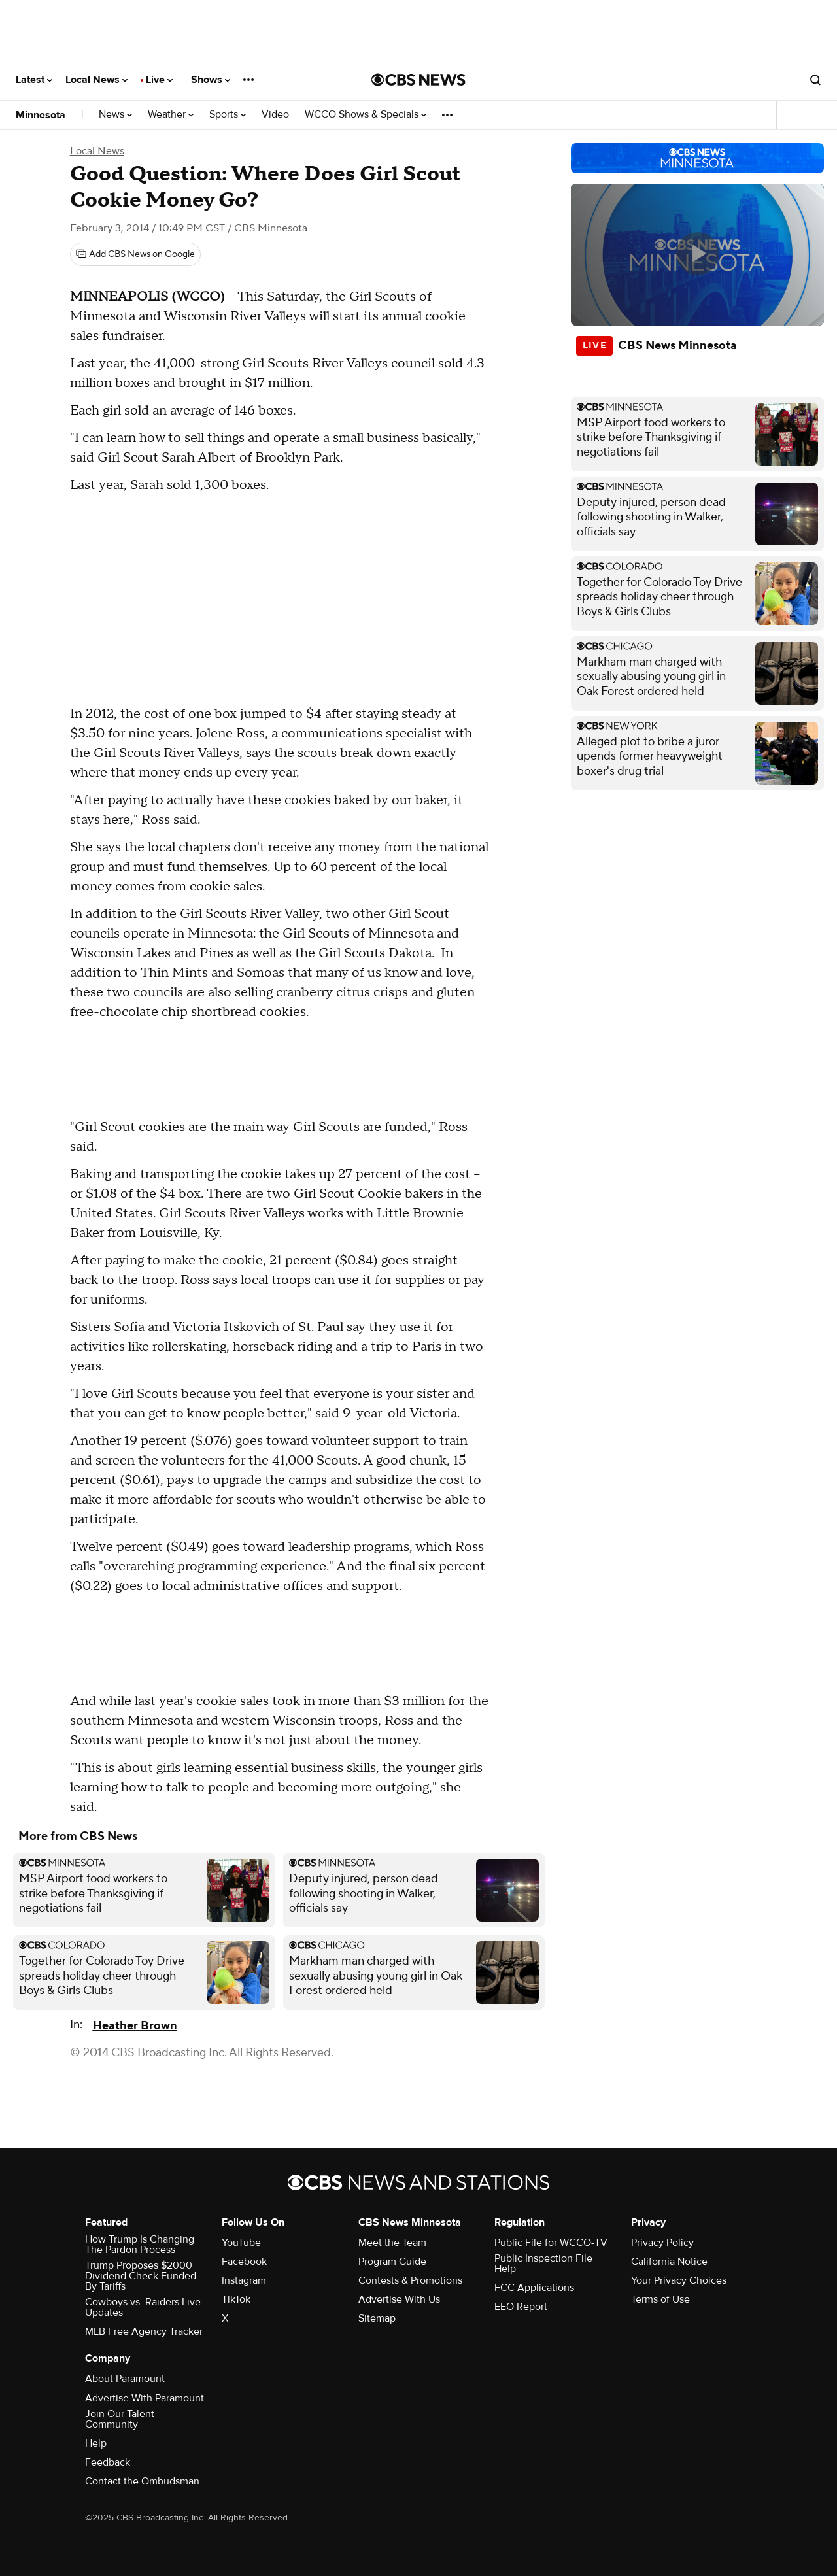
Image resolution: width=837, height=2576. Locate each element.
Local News (96, 80)
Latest (34, 80)
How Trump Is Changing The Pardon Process (139, 2244)
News (115, 115)
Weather (171, 115)
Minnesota (40, 115)
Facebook (244, 2261)
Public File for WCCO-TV (550, 2242)
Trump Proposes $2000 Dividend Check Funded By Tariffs (140, 2276)
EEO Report (520, 2306)
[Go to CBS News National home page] (418, 79)
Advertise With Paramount (144, 2398)
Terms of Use (660, 2299)
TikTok (236, 2299)
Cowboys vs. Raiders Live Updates (143, 2307)
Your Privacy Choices (678, 2280)
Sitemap (377, 2318)
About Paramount (125, 2378)
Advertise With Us (399, 2299)
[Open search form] (815, 80)
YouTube (241, 2242)
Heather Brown (135, 2025)
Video (275, 115)
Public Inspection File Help (543, 2263)
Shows (210, 80)
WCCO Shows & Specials (365, 115)
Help (96, 2443)
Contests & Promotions (410, 2280)
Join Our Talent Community (119, 2419)
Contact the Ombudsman (142, 2481)
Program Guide (392, 2261)
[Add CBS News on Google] (135, 254)
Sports (227, 115)
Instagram (244, 2280)
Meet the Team (392, 2242)
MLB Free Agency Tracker (144, 2331)
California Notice (669, 2261)
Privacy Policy (662, 2242)
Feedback (107, 2462)
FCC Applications (534, 2287)
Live (159, 79)
